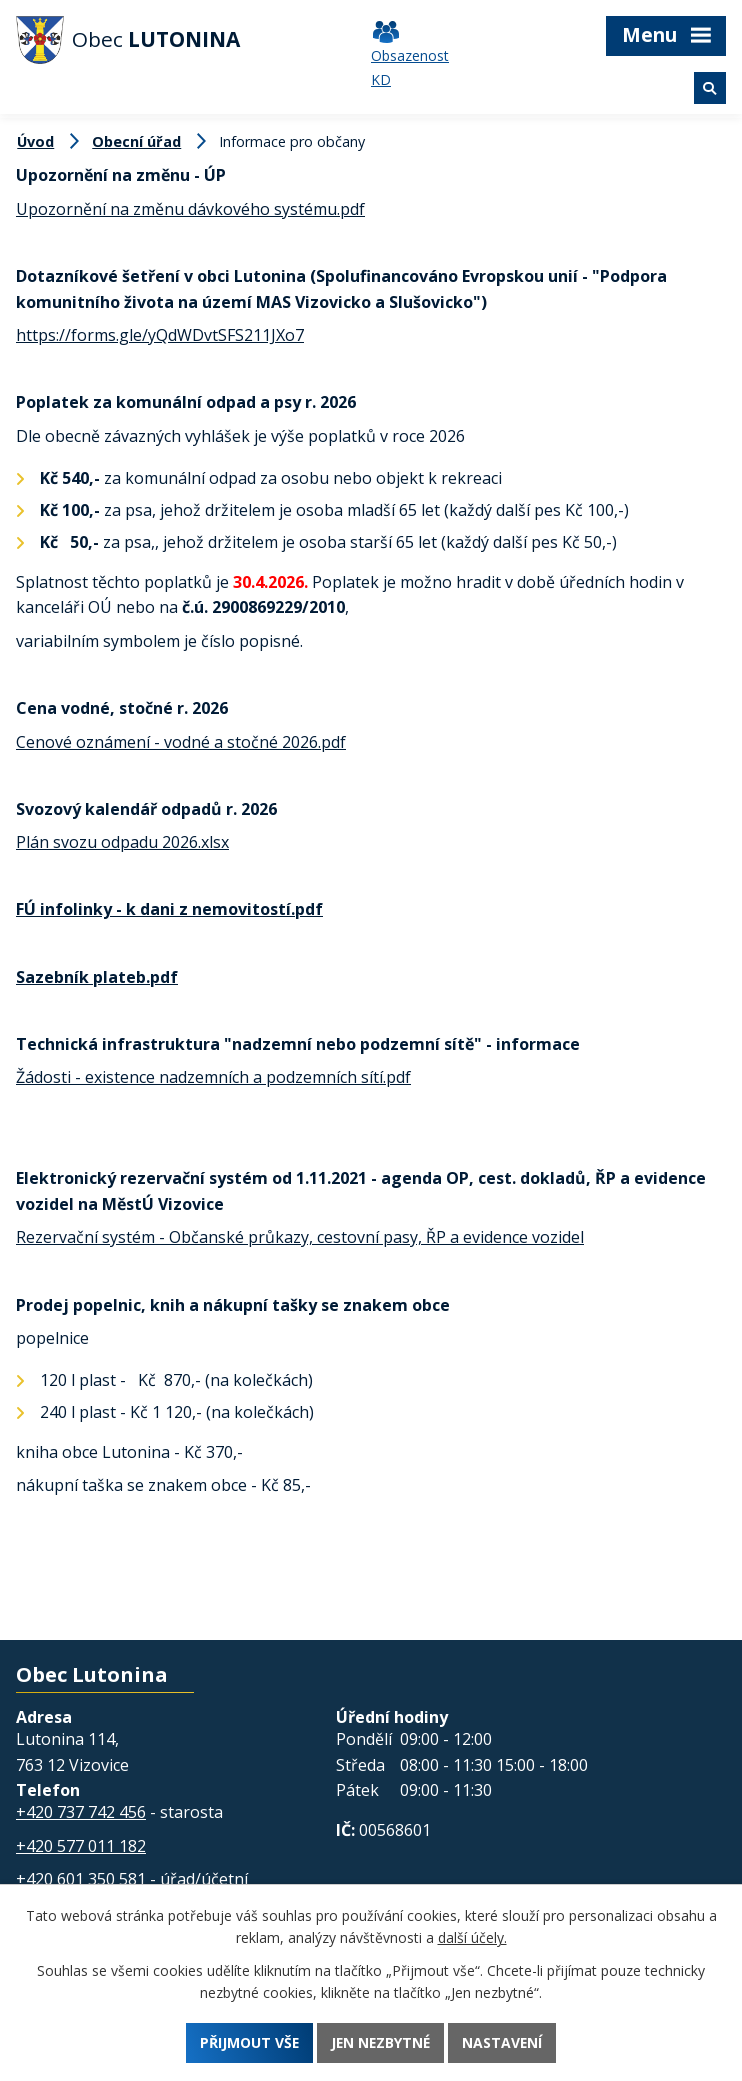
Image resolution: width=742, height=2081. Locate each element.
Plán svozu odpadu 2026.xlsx (122, 842)
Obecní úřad (136, 141)
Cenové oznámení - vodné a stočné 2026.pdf (181, 742)
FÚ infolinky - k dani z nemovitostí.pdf (169, 909)
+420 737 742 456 (81, 1812)
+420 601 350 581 (81, 1879)
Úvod (35, 141)
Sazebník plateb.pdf (97, 977)
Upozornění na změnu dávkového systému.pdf (190, 209)
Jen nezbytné (381, 2042)
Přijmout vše (248, 2042)
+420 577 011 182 (81, 1846)
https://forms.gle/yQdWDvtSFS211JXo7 (160, 335)
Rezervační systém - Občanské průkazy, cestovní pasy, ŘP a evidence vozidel (300, 1237)
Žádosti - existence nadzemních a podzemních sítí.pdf (213, 1077)
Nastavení (504, 2042)
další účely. (472, 1937)
